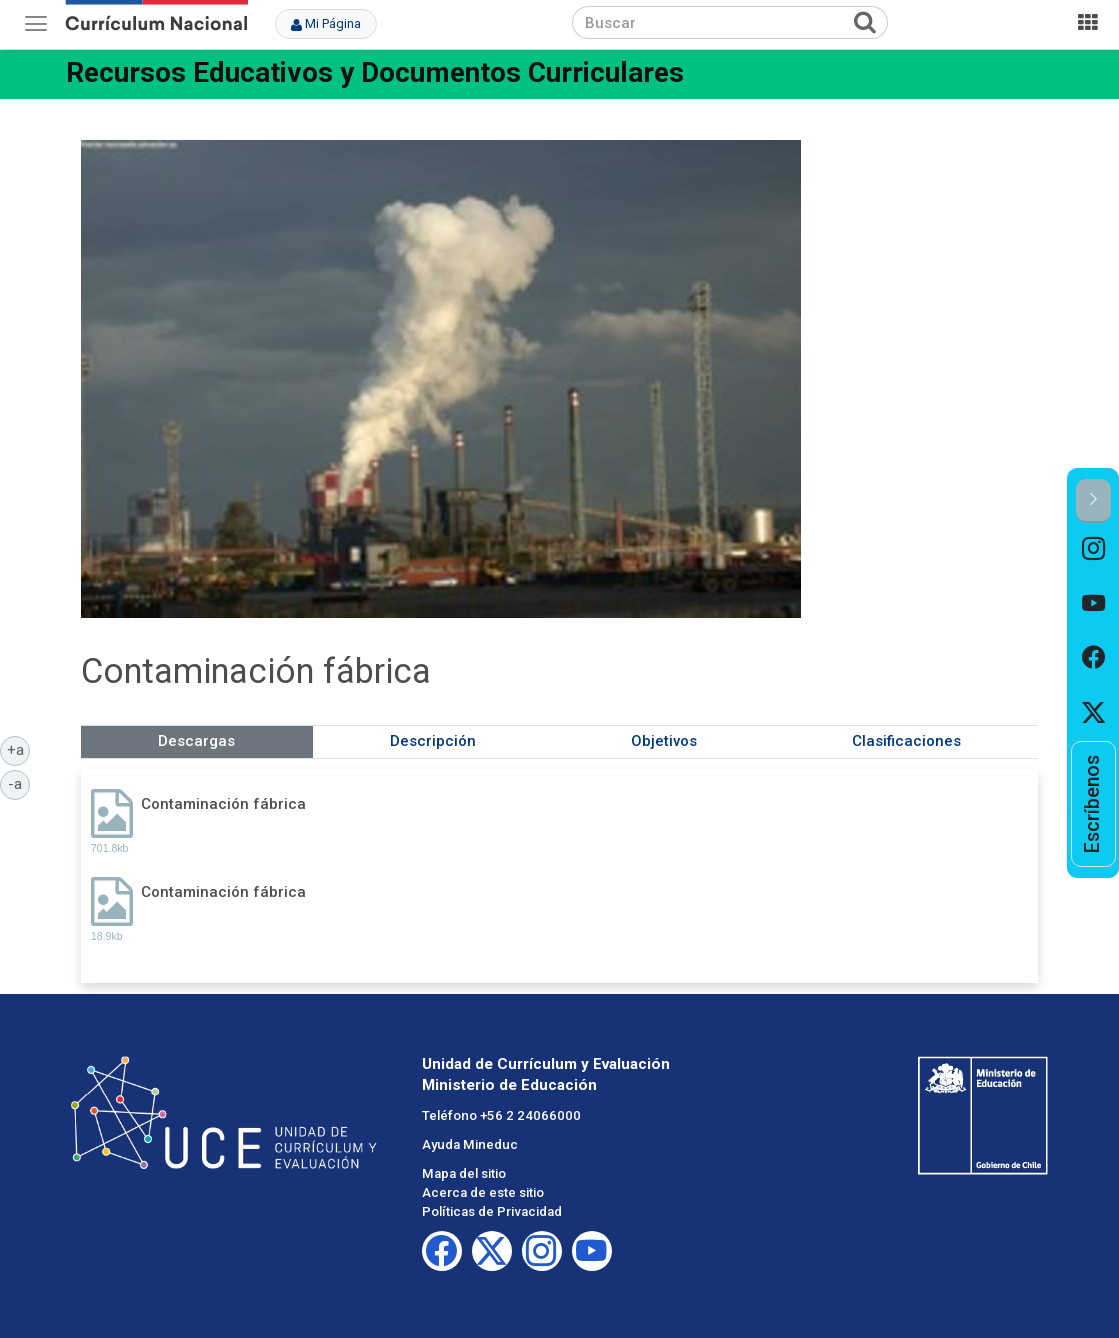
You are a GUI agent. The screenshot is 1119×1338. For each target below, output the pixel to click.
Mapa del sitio (464, 1173)
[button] (1093, 500)
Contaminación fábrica (223, 804)
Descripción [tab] (433, 741)
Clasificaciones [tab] (906, 741)
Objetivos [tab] (664, 741)
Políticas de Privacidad (492, 1211)
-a (19, 783)
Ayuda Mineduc (470, 1144)
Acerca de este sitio (483, 1192)
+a (19, 749)
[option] (1093, 550)
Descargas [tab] (196, 741)
